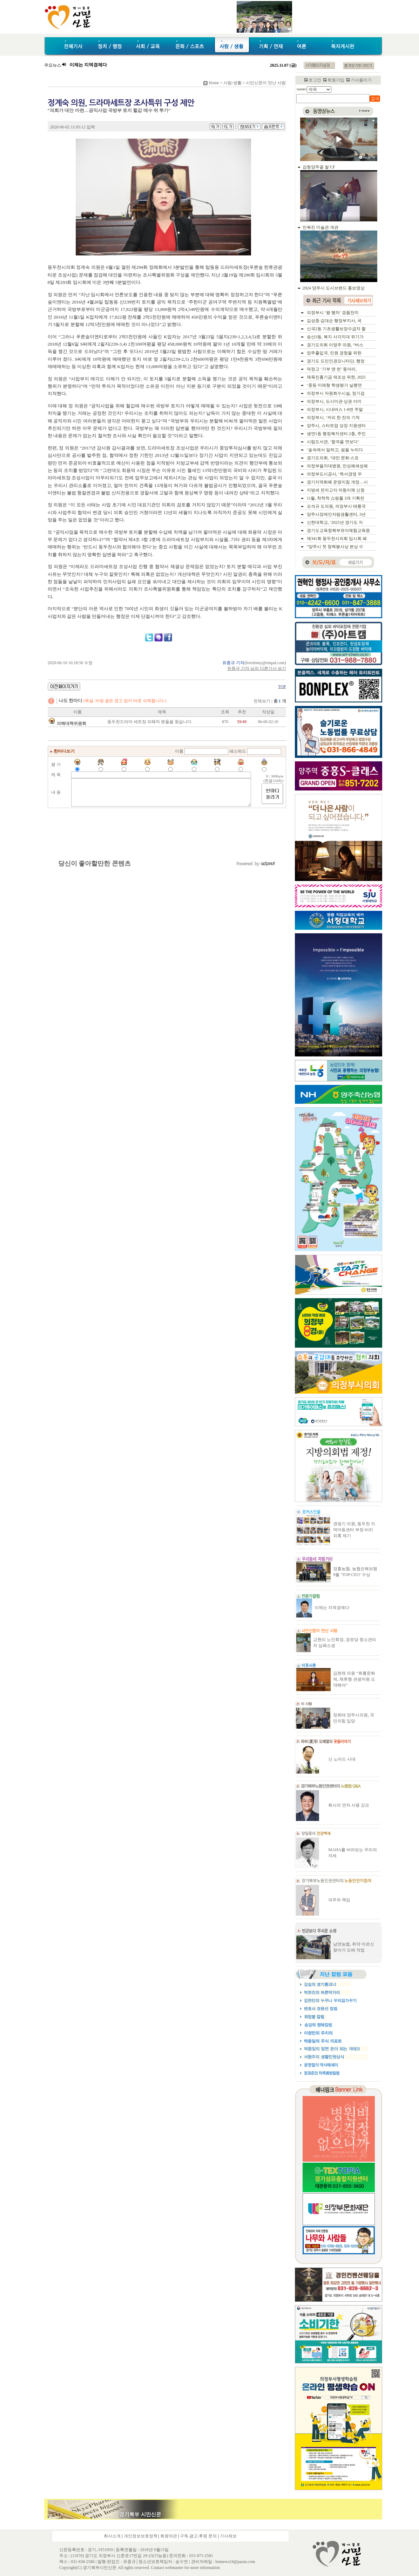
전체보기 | (270, 701)
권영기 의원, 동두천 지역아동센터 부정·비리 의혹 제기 (354, 1529)
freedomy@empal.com (265, 662)
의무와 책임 (339, 1899)
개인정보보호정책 (140, 2536)
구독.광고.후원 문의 (198, 2536)
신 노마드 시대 (342, 1759)
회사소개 (112, 2536)
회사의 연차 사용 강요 (348, 1805)
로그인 (315, 80)
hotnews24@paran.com (235, 2561)
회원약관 (168, 2536)
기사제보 (228, 2536)
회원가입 (335, 80)
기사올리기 (361, 80)
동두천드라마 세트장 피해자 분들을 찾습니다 (149, 721)
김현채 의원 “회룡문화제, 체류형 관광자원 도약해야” (354, 1679)
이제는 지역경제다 (332, 1607)
